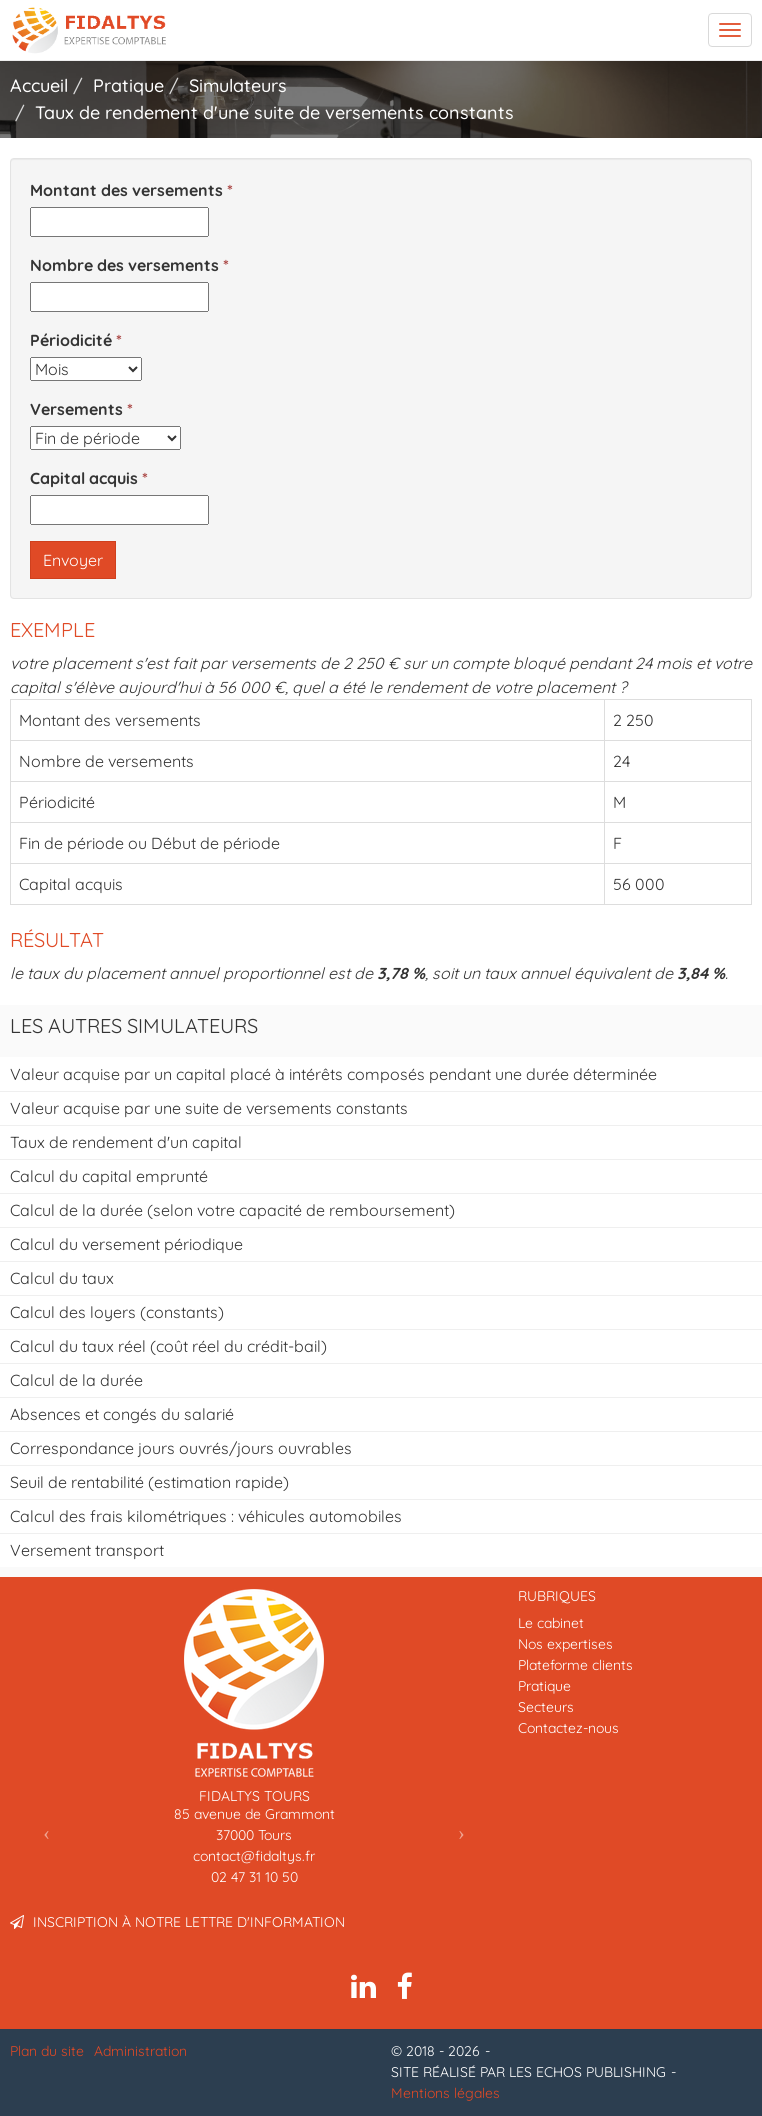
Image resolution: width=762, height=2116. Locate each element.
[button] (46, 1832)
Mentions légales (445, 2093)
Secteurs (546, 1707)
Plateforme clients (575, 1665)
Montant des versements (126, 190)
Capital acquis (84, 478)
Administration (140, 2051)
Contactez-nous (568, 1728)
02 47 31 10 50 (254, 1877)
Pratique (544, 1686)
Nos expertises (565, 1644)
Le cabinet (551, 1623)
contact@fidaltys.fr (254, 1856)
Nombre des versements (124, 265)
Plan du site (47, 2051)
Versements (76, 409)
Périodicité (71, 340)
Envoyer (73, 560)
